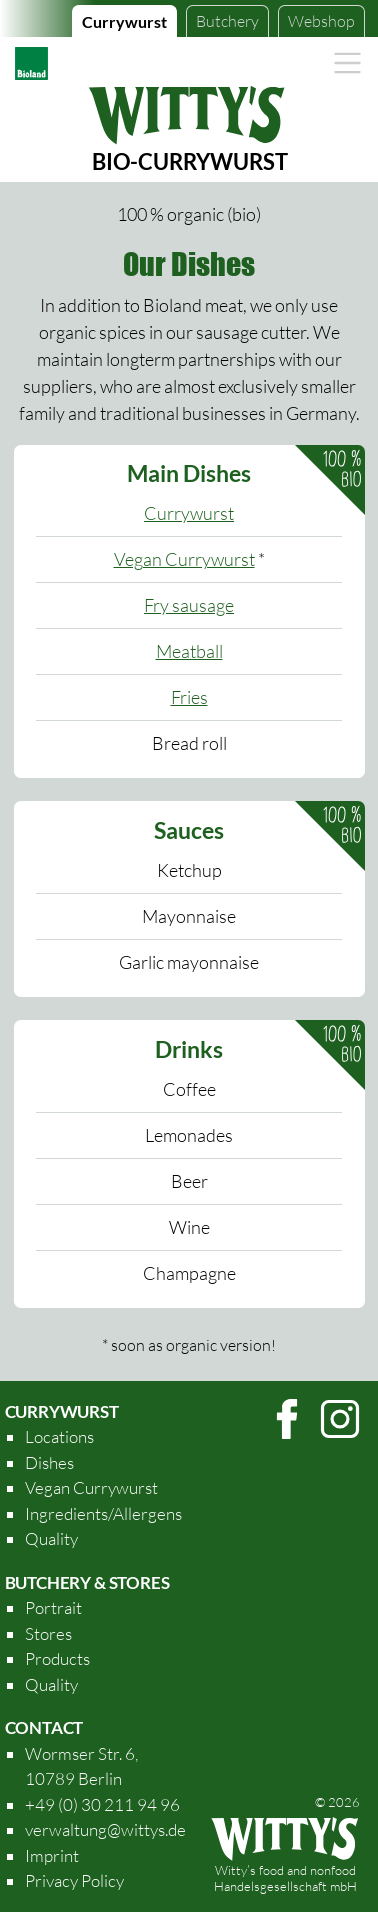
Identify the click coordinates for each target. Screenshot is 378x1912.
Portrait (53, 1607)
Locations (59, 1436)
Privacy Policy (74, 1880)
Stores (48, 1633)
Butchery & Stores (87, 1582)
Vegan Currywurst (184, 559)
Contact (44, 1727)
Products (57, 1658)
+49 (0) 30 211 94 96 (102, 1804)
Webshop (321, 21)
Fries (189, 697)
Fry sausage (189, 605)
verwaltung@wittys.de (105, 1829)
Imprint (52, 1855)
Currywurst (124, 21)
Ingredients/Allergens (103, 1513)
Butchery (227, 21)
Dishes (49, 1462)
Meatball (189, 651)
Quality (51, 1538)
